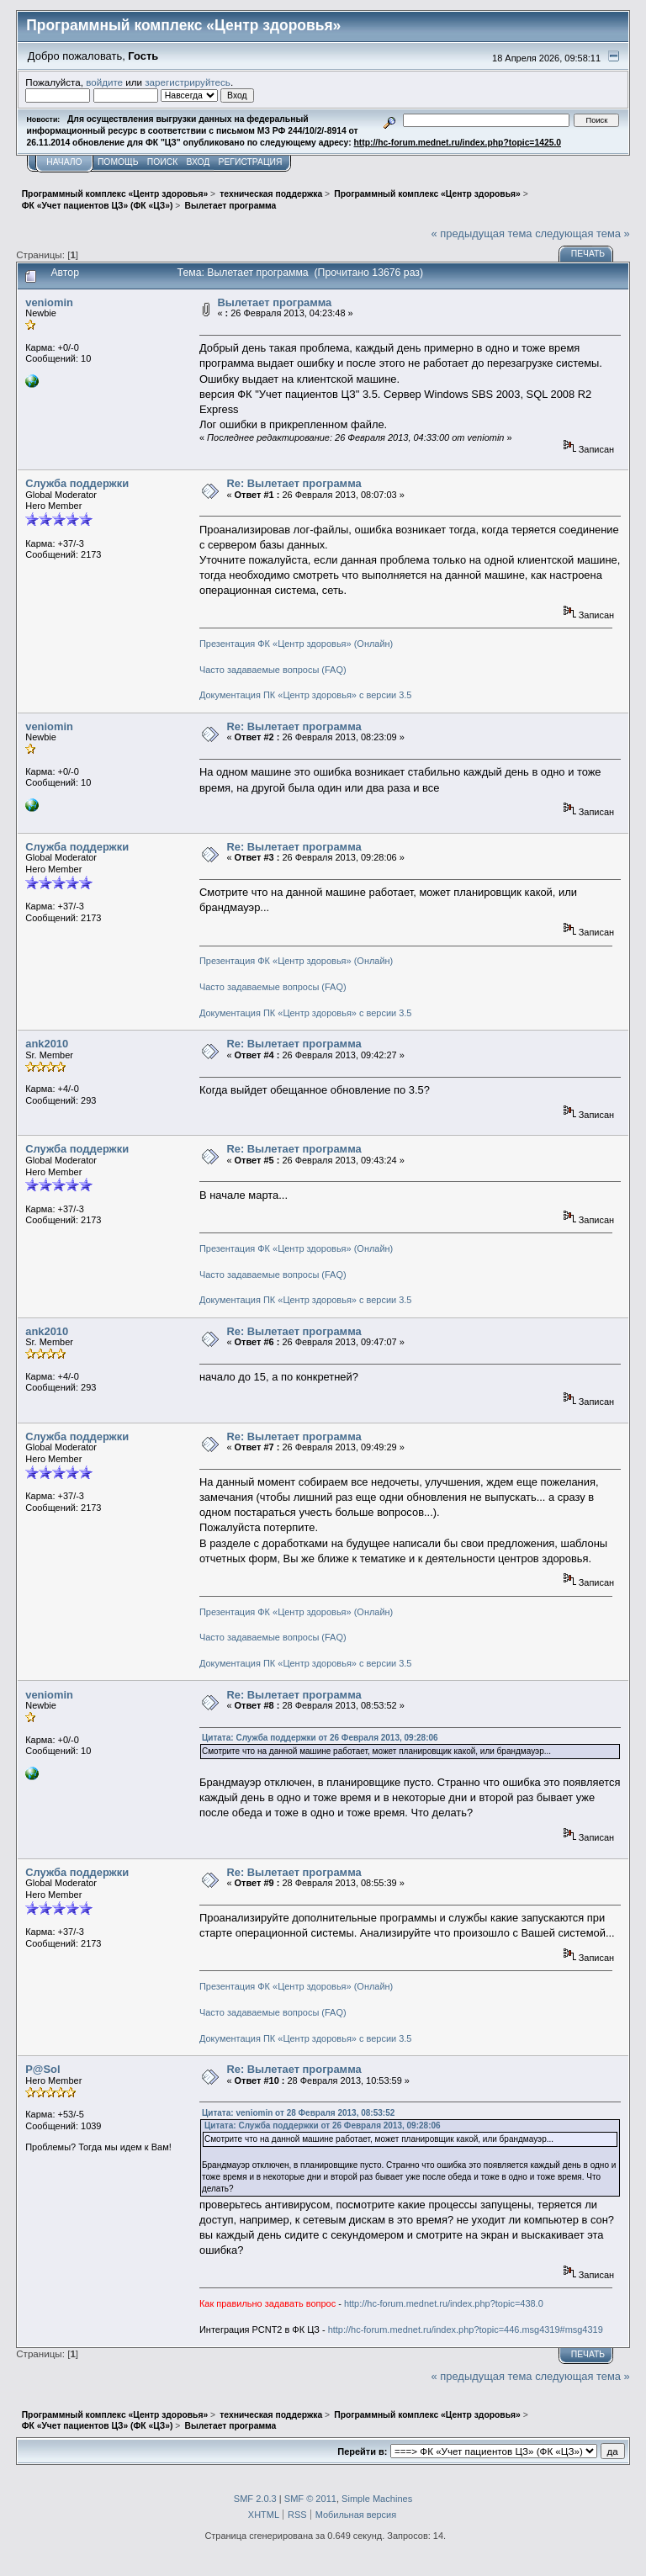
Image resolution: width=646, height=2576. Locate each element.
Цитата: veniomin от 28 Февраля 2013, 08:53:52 (298, 2113)
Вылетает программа (274, 302)
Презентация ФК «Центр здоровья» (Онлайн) (296, 644)
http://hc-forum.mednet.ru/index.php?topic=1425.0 (457, 142)
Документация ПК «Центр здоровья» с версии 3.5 (305, 695)
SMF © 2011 (310, 2499)
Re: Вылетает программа (293, 483)
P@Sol (42, 2069)
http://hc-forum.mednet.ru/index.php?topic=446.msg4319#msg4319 (465, 2329)
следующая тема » (582, 233)
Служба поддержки (77, 483)
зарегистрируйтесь (187, 82)
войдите (104, 82)
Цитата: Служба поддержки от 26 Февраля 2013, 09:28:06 (320, 1737)
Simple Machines (377, 2499)
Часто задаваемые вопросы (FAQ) (273, 670)
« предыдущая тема (482, 233)
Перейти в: (362, 2451)
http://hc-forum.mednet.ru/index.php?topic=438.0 (443, 2303)
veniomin (49, 302)
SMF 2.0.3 (255, 2499)
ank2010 (46, 1043)
